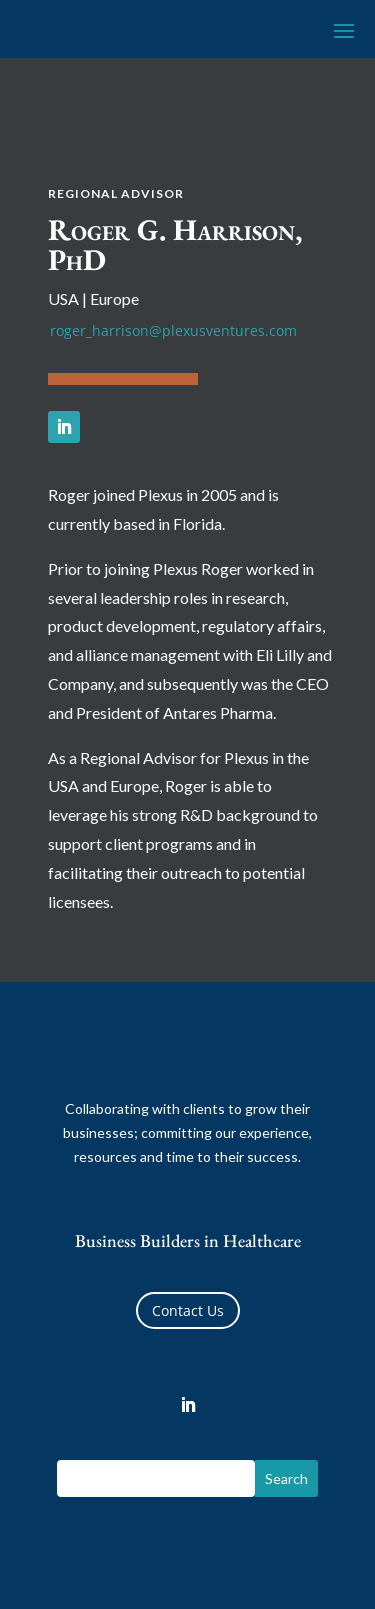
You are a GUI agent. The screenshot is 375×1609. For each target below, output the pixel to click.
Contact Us (188, 1310)
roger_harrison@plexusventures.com (173, 330)
